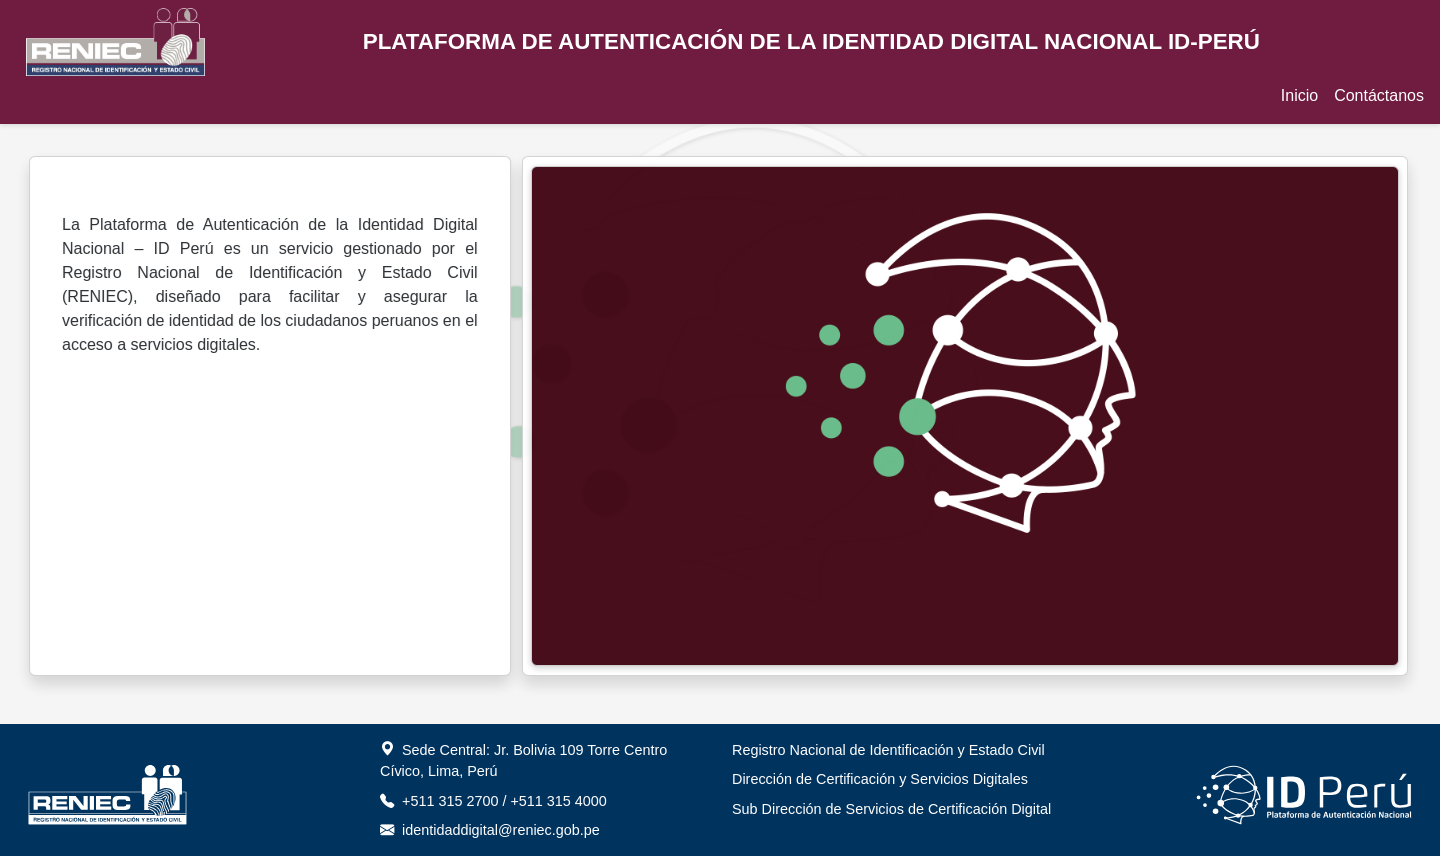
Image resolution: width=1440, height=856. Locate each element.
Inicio (1299, 95)
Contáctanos (1379, 95)
